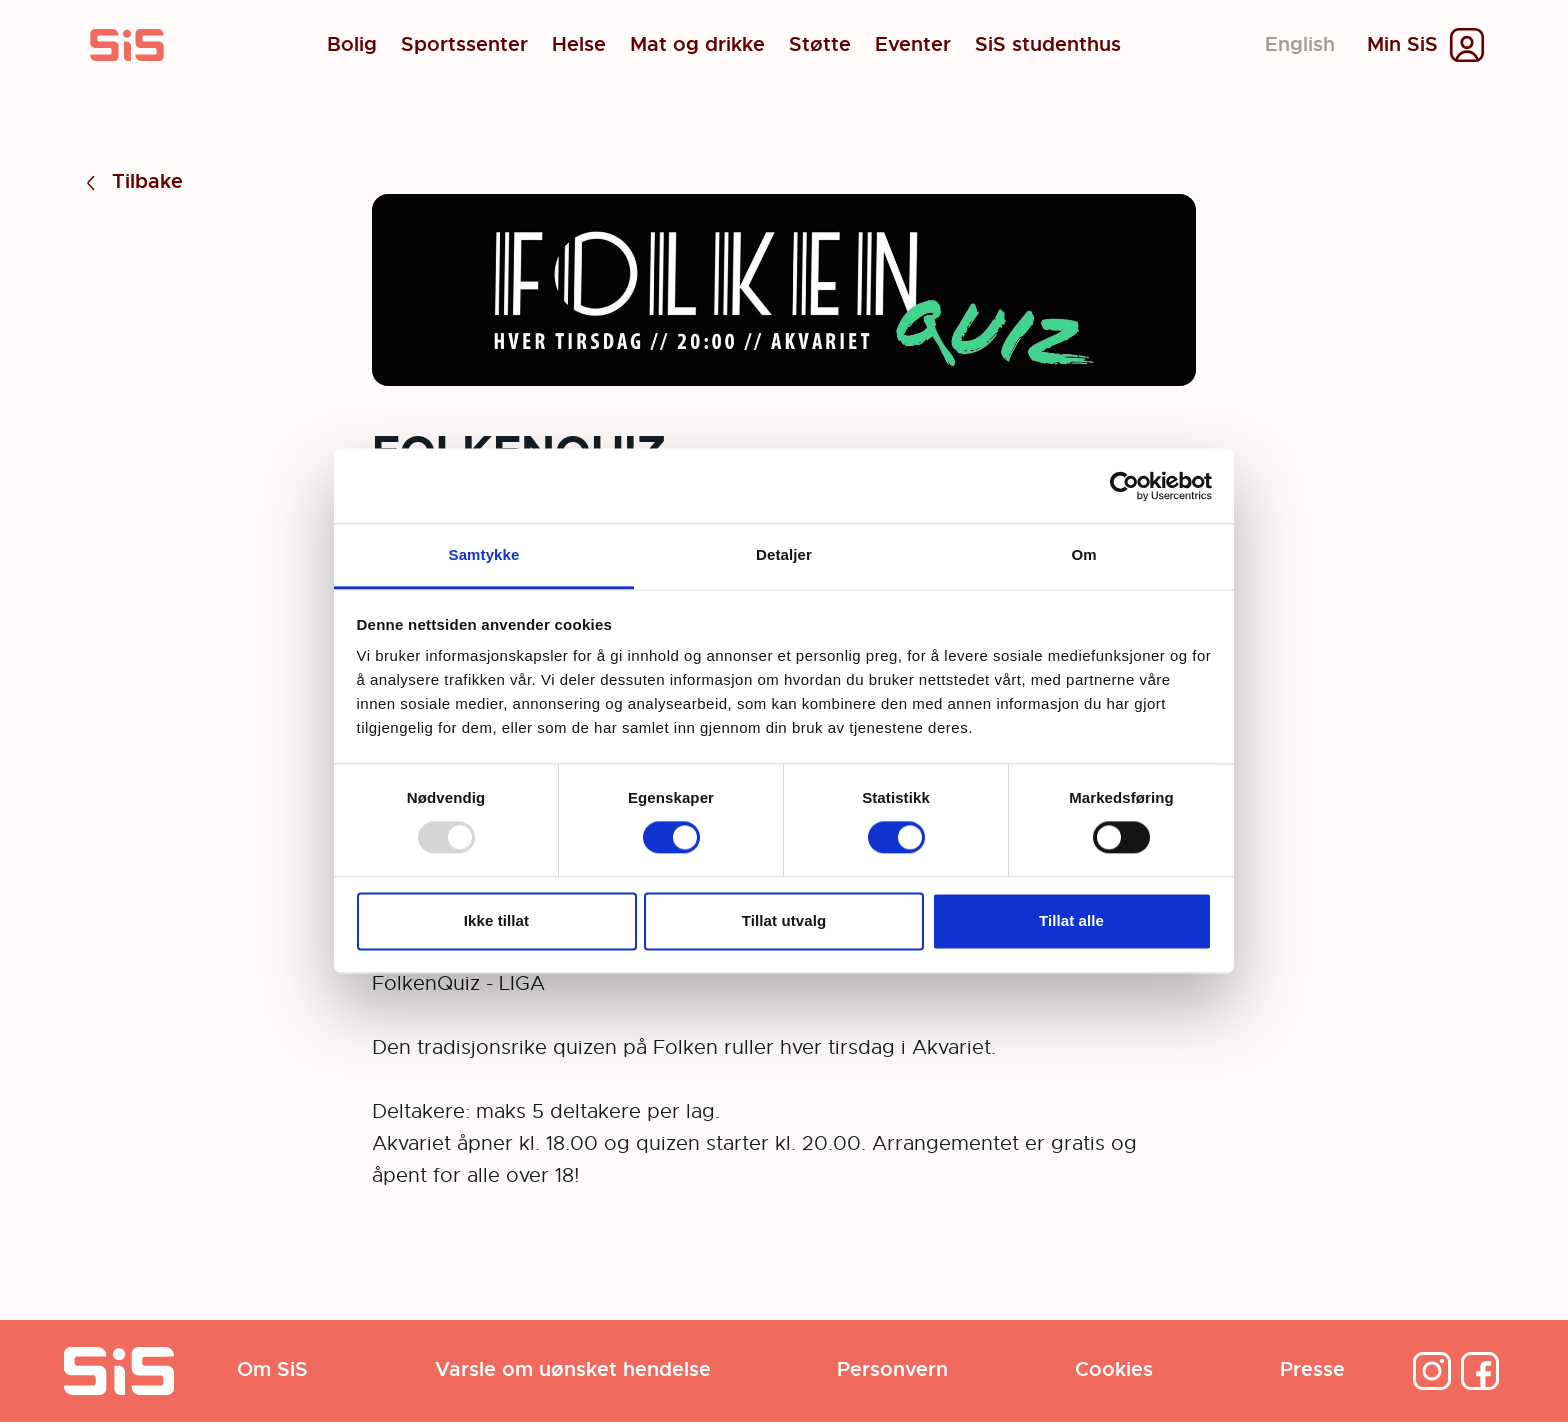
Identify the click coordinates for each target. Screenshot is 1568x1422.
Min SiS (1402, 45)
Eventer (913, 45)
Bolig (352, 45)
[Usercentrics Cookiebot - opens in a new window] (1124, 486)
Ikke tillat (496, 920)
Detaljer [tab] (784, 554)
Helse (579, 45)
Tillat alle (1071, 920)
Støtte (820, 45)
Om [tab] (1083, 554)
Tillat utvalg (784, 920)
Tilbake (131, 182)
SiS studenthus (1048, 45)
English (1300, 44)
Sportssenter (464, 45)
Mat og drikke (697, 45)
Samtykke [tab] (484, 554)
